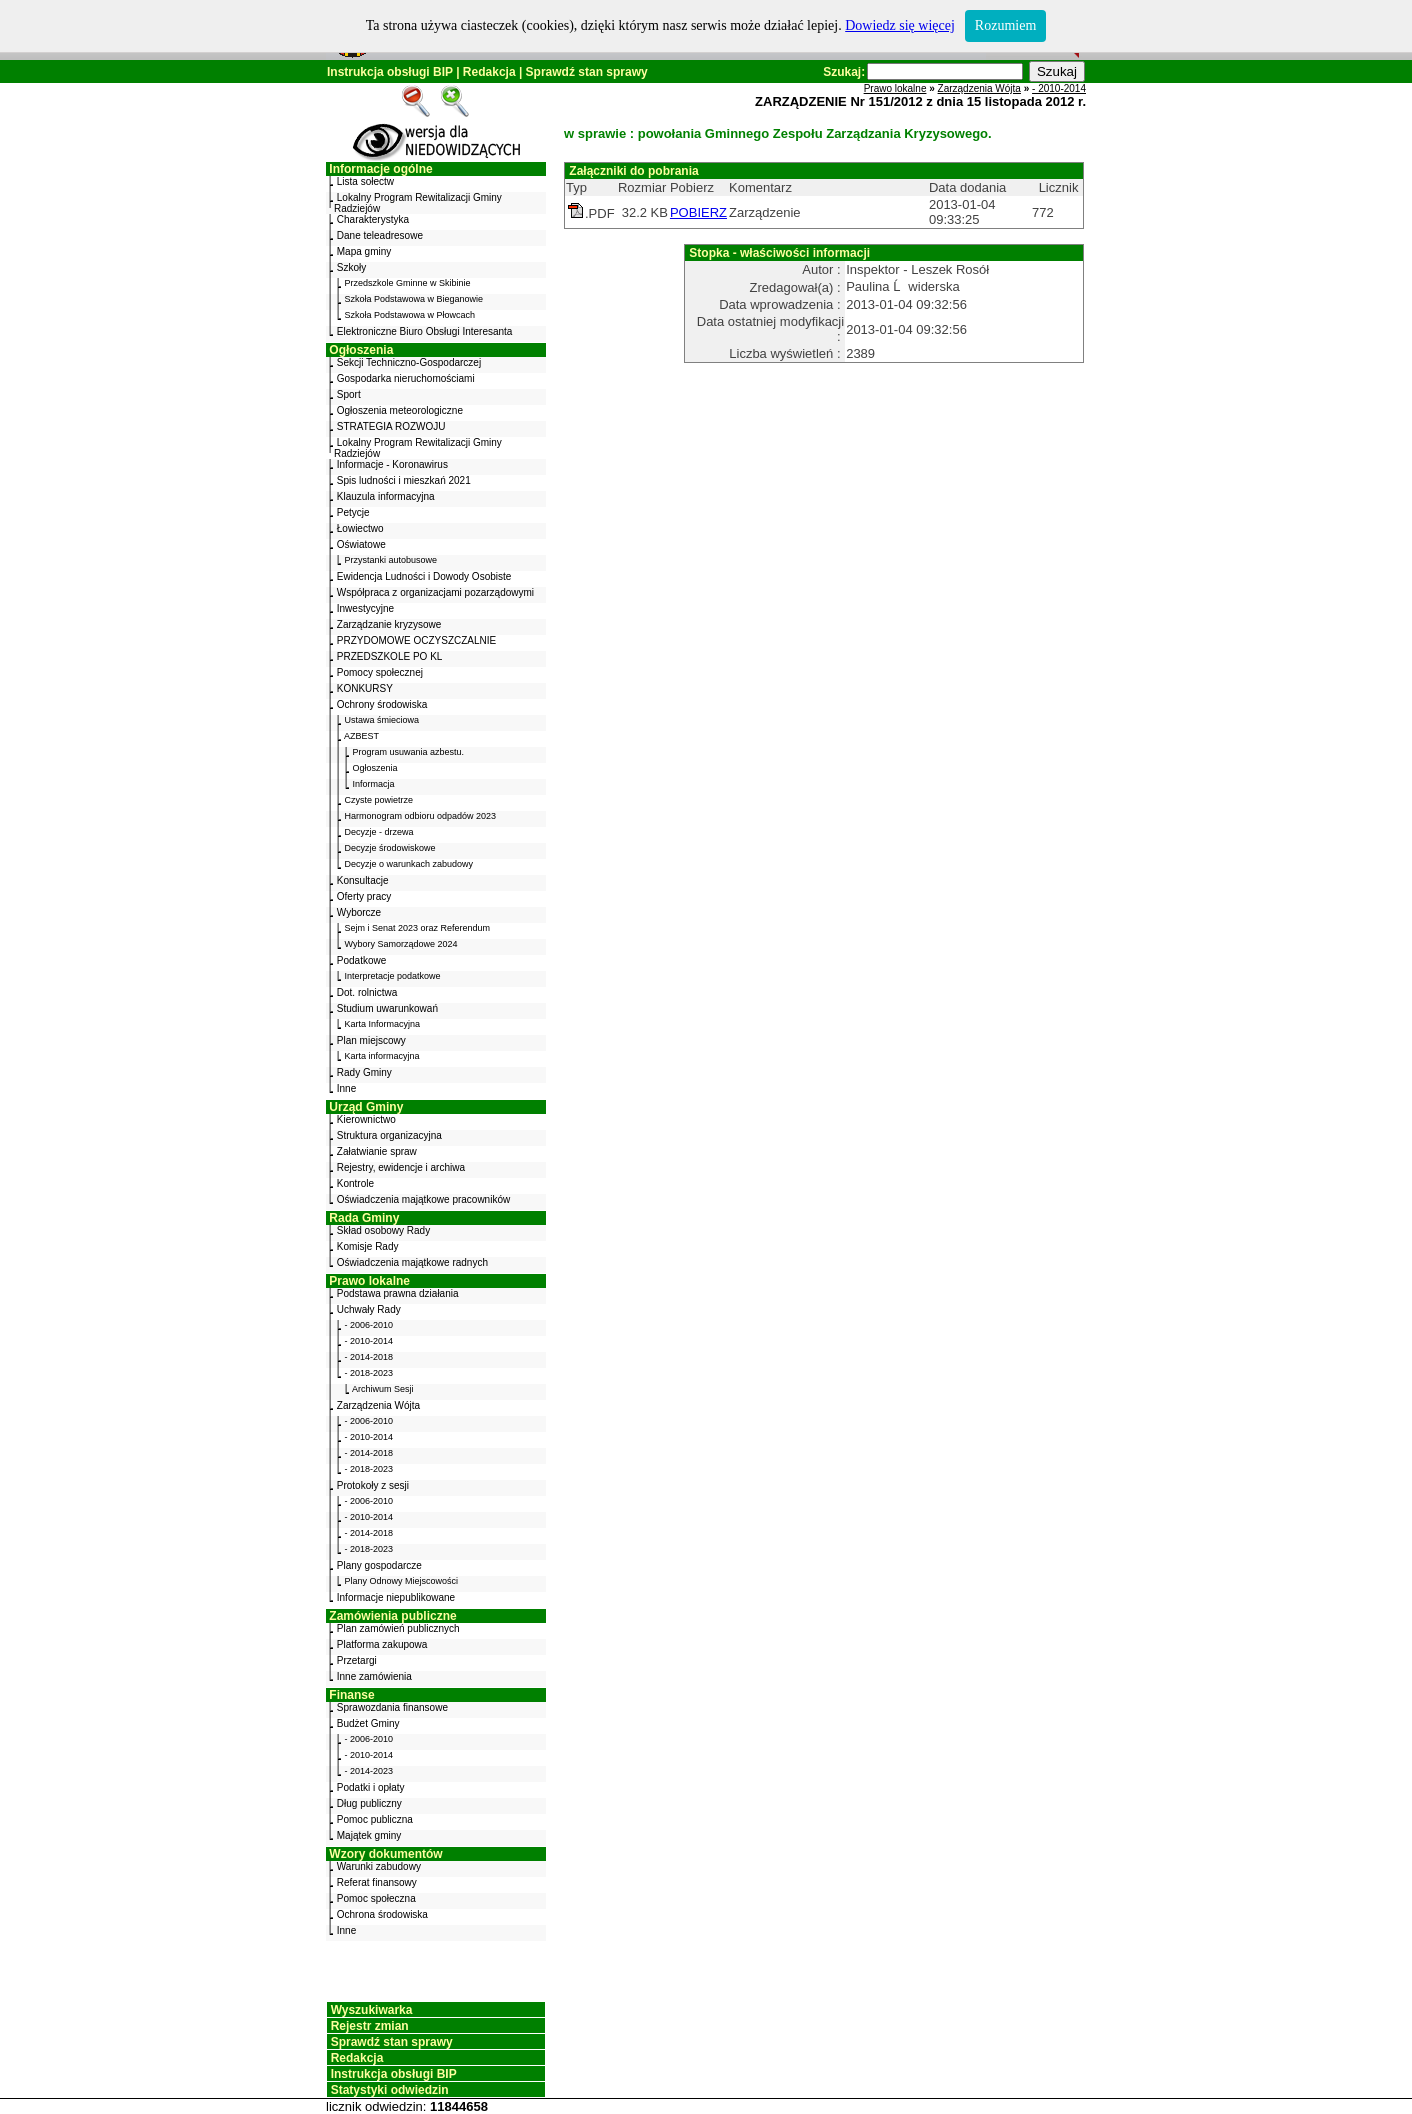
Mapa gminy (364, 251)
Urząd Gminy (366, 1107)
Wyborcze (359, 912)
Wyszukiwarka (372, 2010)
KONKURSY (365, 688)
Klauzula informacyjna (386, 496)
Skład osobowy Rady (383, 1230)
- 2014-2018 (369, 1357)
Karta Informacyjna (383, 1024)
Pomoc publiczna (375, 1819)
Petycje (353, 512)
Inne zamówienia (374, 1676)
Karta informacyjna (382, 1056)
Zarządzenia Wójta (378, 1405)
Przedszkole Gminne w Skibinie (408, 283)
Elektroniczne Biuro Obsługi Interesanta (425, 331)
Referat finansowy (377, 1882)
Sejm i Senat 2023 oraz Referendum (418, 928)
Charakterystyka (373, 219)
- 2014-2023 (369, 1771)
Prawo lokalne (369, 1281)
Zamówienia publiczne (392, 1616)
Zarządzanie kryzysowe (389, 624)
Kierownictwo (366, 1119)
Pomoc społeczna (376, 1898)
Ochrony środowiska (382, 704)
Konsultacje (363, 880)
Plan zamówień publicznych (398, 1628)
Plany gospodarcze (379, 1565)
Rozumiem (1005, 25)
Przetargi (357, 1660)
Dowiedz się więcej (900, 25)
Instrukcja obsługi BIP (390, 72)
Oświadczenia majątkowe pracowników (423, 1199)
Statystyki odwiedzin (390, 2090)
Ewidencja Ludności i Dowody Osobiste (424, 576)
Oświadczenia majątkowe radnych (412, 1262)
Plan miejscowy (371, 1040)
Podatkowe (361, 960)
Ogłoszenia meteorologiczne (400, 410)
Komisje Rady (368, 1246)
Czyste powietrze (379, 800)
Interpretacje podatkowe (393, 976)
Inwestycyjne (365, 608)
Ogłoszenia (361, 350)
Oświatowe (361, 544)
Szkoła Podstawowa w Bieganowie (414, 299)
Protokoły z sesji (373, 1485)
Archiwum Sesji (383, 1389)
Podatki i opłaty (371, 1787)
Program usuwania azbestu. (409, 752)
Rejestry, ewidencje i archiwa (401, 1167)
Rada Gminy (364, 1218)
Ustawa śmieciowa (382, 720)
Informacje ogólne (380, 169)
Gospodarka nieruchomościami (406, 378)
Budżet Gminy (368, 1723)
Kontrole (355, 1183)
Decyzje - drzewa (379, 832)
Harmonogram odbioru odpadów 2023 (421, 816)
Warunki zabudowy (379, 1866)
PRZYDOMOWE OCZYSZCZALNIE (416, 640)
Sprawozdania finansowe (392, 1707)
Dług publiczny (369, 1803)
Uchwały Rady (369, 1309)
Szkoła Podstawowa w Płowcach (410, 315)
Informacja (374, 784)
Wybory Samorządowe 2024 (401, 944)
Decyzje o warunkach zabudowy (409, 864)
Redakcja (489, 72)
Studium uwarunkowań (387, 1008)
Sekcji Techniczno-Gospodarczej (409, 362)
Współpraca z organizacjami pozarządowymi (435, 592)
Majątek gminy (369, 1835)
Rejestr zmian (370, 2026)
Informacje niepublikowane (396, 1597)
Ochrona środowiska (382, 1914)
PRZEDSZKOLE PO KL (390, 656)
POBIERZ (698, 212)
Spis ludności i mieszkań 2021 (404, 480)
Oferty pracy (364, 896)
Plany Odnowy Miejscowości (402, 1581)
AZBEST (361, 736)
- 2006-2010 (369, 1325)
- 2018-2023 (369, 1373)
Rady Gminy (364, 1072)
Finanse (351, 1695)
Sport (349, 394)
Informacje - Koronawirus (392, 464)
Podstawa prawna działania (398, 1293)
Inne (346, 1088)
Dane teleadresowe (380, 235)
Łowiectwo (360, 528)
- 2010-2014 (369, 1341)
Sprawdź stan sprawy (587, 72)
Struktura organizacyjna (389, 1135)
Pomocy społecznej (380, 672)
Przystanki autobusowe (391, 560)
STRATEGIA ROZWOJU (391, 426)
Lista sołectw (365, 181)
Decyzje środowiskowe (390, 848)
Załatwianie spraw (377, 1151)
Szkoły (351, 267)
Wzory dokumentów (385, 1854)
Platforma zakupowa (382, 1644)
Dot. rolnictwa (367, 992)
